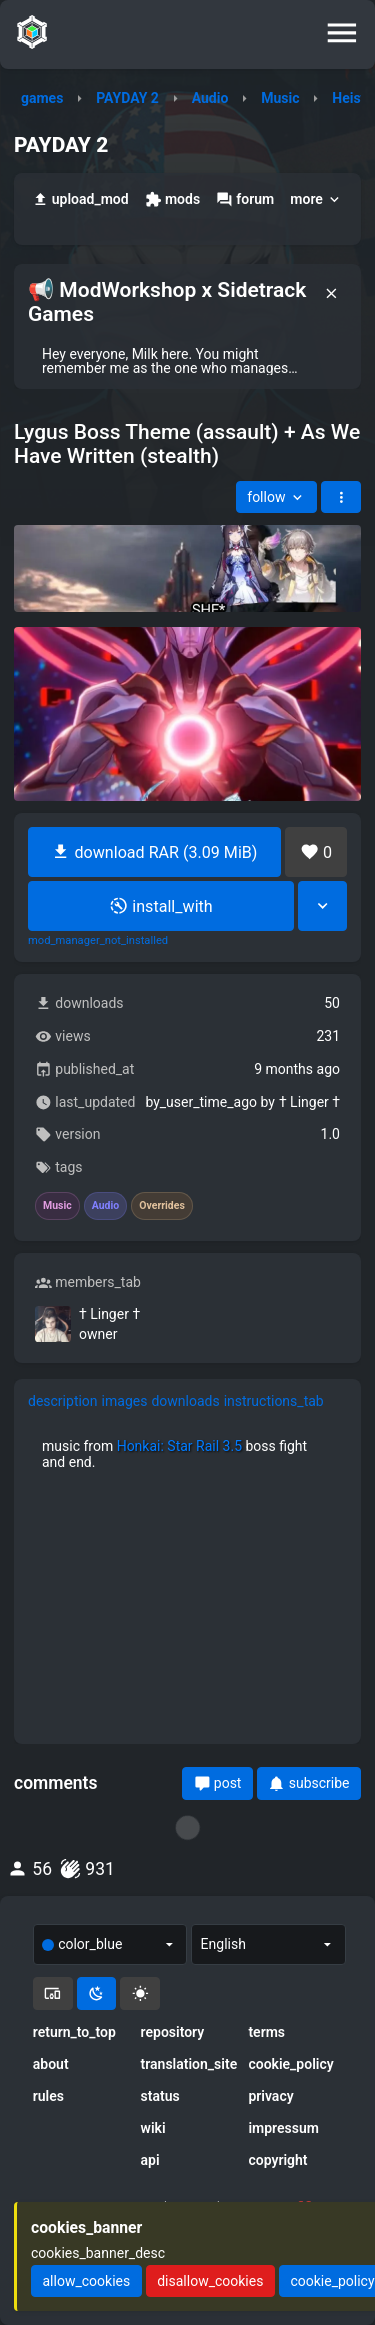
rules (48, 2096)
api (150, 2160)
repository (173, 2032)
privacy (270, 2096)
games (42, 98)
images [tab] (125, 1401)
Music (280, 98)
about (51, 2064)
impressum (283, 2128)
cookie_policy (290, 2064)
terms (266, 2032)
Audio (210, 98)
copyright (277, 2160)
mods (172, 199)
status (160, 2096)
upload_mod (80, 199)
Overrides (162, 1206)
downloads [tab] (185, 1401)
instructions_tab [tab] (274, 1401)
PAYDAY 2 (127, 98)
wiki (153, 2128)
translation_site (188, 2064)
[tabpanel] (187, 1454)
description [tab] (63, 1401)
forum (245, 199)
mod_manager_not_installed (98, 941)
